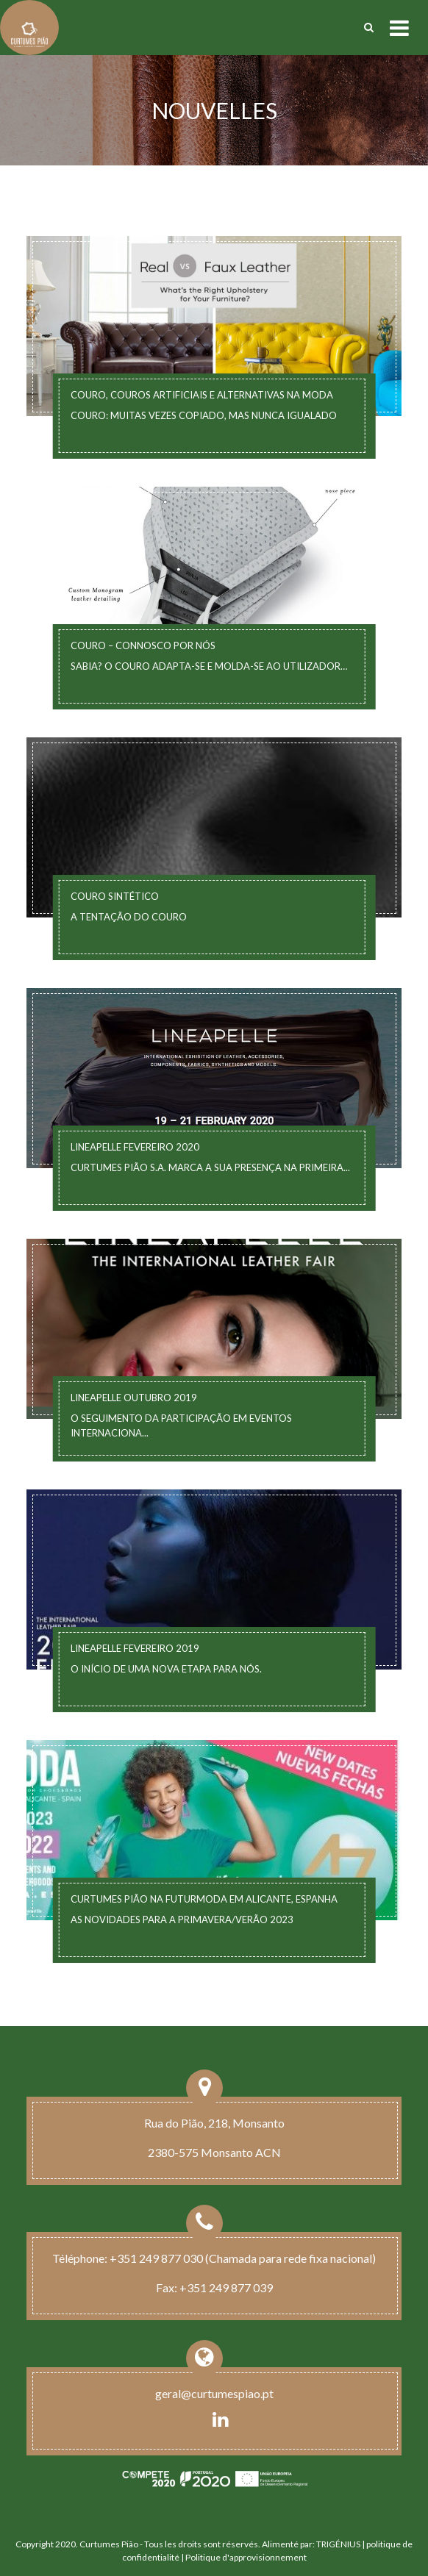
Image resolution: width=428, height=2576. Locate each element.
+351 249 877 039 (226, 2287)
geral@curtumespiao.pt (214, 2393)
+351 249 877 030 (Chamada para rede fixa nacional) (243, 2258)
